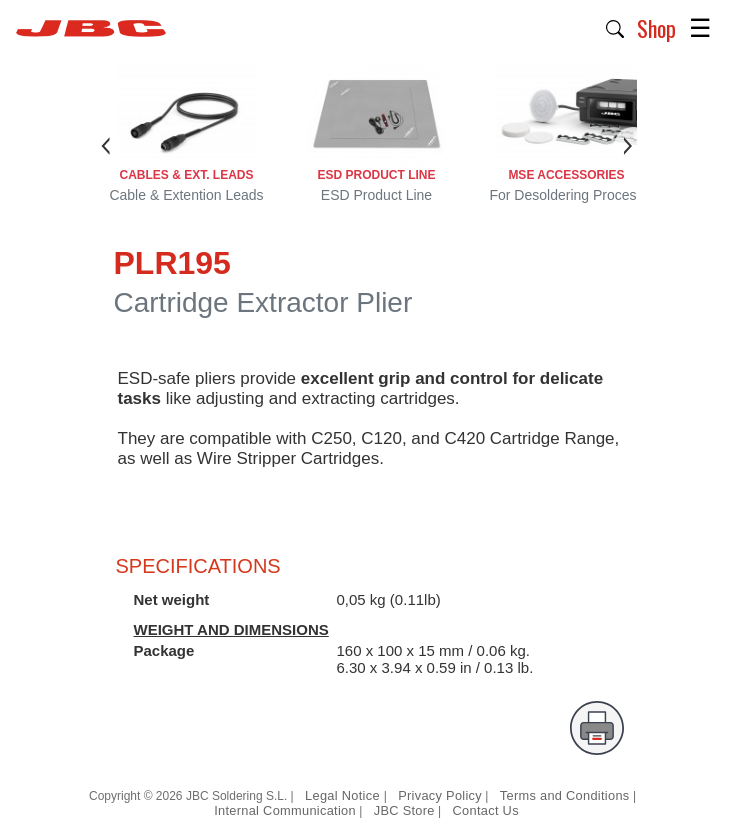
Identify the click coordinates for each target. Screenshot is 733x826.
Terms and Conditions (565, 795)
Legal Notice (344, 795)
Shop (656, 28)
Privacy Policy (440, 795)
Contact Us (486, 810)
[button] (615, 27)
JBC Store (404, 810)
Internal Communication (285, 810)
